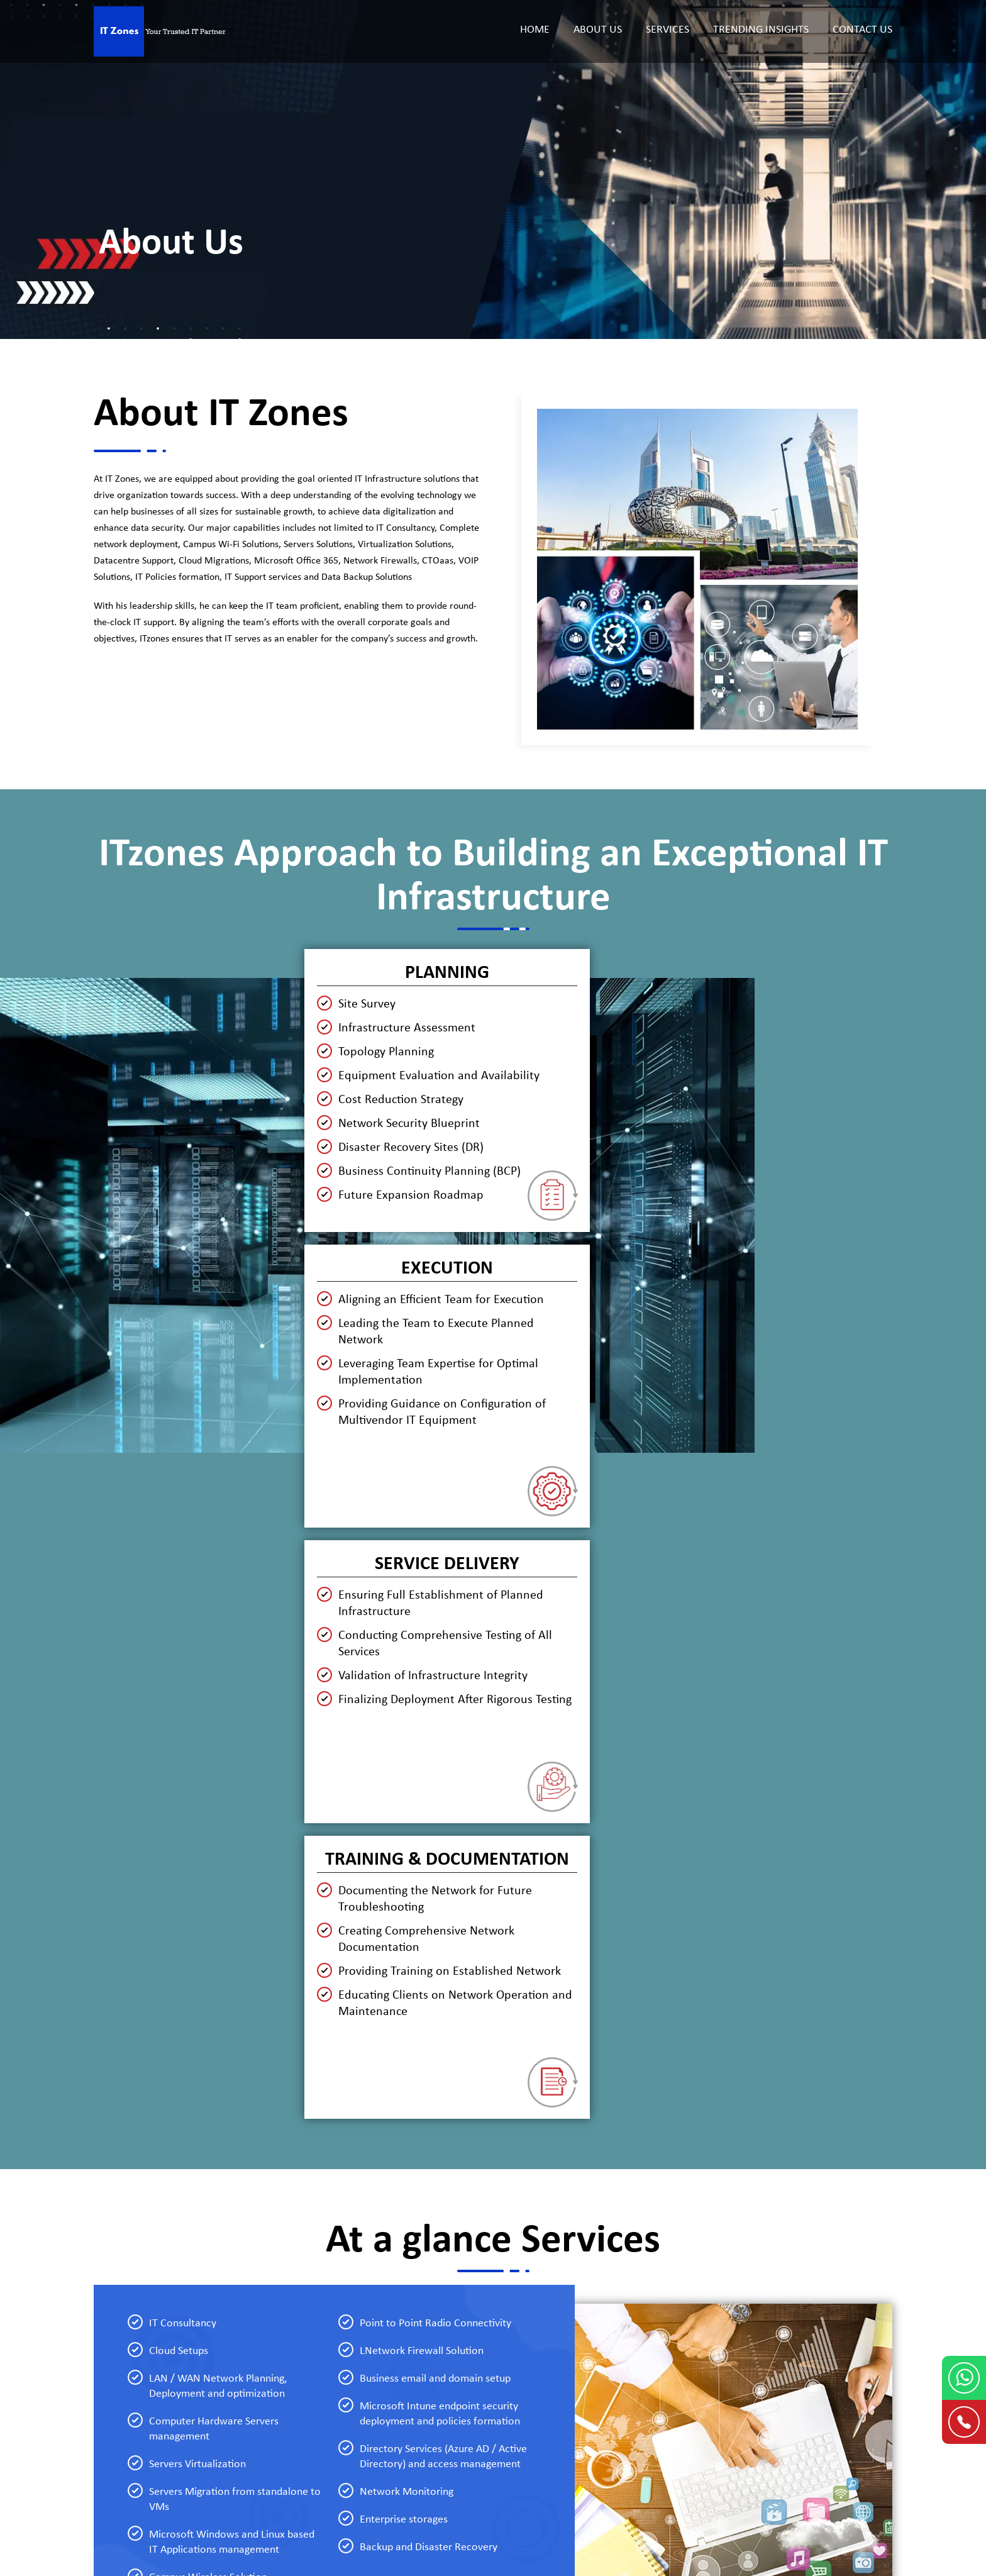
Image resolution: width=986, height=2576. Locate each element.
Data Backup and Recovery (496, 2348)
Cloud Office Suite (277, 2412)
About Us (597, 30)
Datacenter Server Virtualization (307, 2370)
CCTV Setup (465, 2412)
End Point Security (478, 2306)
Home (535, 30)
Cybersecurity (469, 2327)
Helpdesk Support (277, 2327)
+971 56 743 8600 (715, 2421)
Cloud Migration (274, 2391)
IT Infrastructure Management (303, 2306)
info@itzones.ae (834, 2421)
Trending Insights (761, 30)
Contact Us (862, 30)
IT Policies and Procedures (494, 2370)
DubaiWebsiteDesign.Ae (563, 2505)
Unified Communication (489, 2391)
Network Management (287, 2348)
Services (667, 30)
